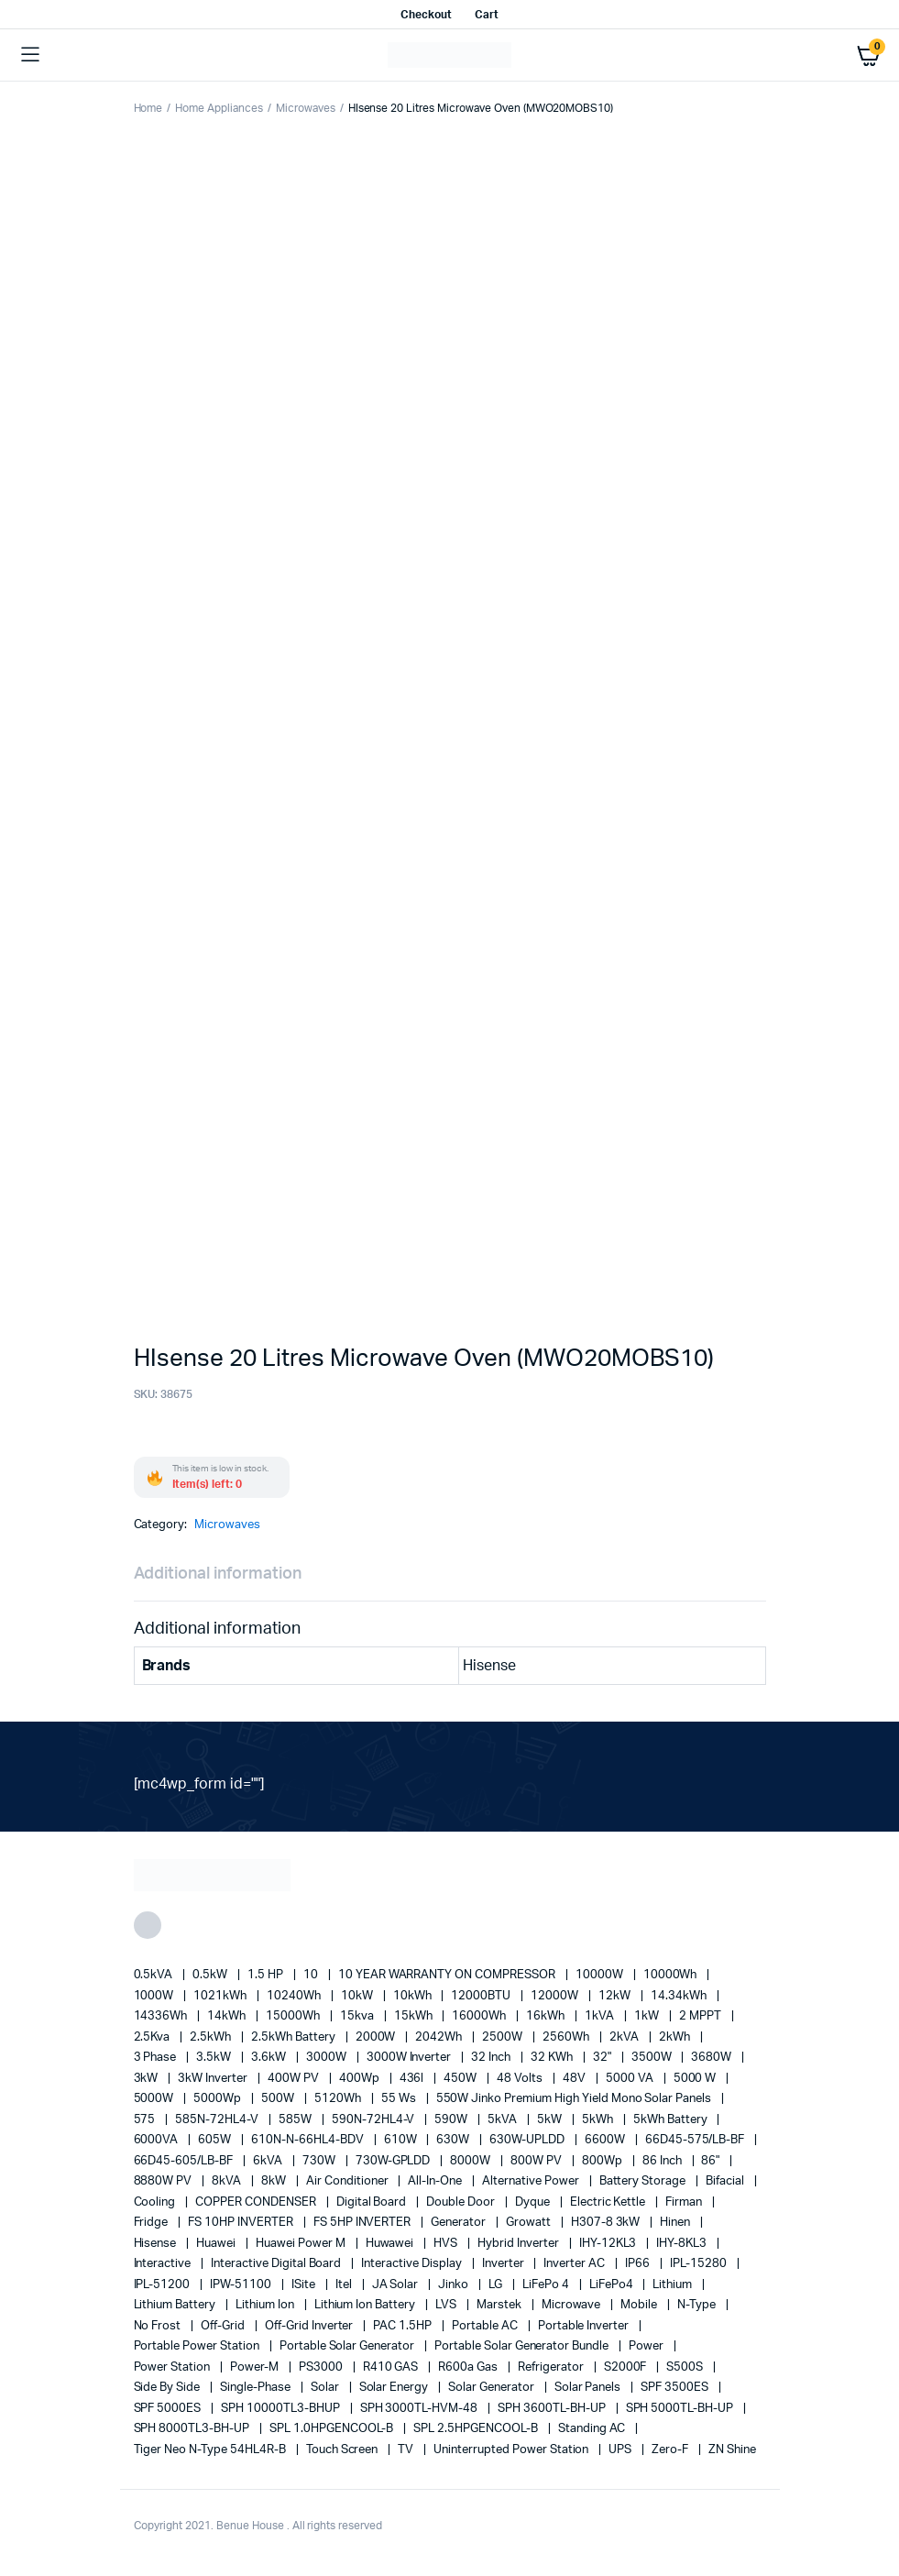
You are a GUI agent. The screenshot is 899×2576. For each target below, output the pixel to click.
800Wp (603, 2161)
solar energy (395, 2388)
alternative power (531, 2181)
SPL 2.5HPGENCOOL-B (476, 2429)
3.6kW (270, 2058)
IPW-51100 (242, 2285)
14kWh (227, 2016)
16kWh (546, 2016)
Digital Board (373, 2202)
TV (407, 2450)
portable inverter (584, 2326)
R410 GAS (392, 2367)
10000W (601, 1975)
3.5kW (215, 2058)
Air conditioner (348, 2181)
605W (216, 2140)
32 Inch (492, 2058)
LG (496, 2285)
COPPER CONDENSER (257, 2202)
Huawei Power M (302, 2244)
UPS (621, 2450)
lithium (673, 2285)
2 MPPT (701, 2016)
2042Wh (440, 2037)
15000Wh (294, 2016)
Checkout (426, 14)
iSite (304, 2285)
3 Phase (157, 2058)
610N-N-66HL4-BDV (309, 2140)
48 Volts (521, 2079)
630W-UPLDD (528, 2140)
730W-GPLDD (394, 2161)
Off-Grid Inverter (310, 2326)
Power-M (255, 2367)
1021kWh (221, 1996)
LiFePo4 (612, 2285)
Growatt (530, 2223)
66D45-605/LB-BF (185, 2161)
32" (603, 2058)
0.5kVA (155, 1975)
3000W (327, 2058)
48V (575, 2079)
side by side (168, 2388)
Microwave (573, 2305)
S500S (686, 2367)
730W (320, 2161)
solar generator (492, 2388)
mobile (640, 2305)
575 (146, 2120)
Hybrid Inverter (519, 2244)
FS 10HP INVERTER (242, 2223)
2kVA (625, 2037)
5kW (551, 2120)
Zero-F (671, 2450)
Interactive (164, 2264)
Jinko (454, 2285)
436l (413, 2079)
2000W (377, 2037)
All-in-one (436, 2181)
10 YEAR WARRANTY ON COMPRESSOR (448, 1975)
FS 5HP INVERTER (363, 2223)
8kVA (228, 2181)
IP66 (638, 2264)
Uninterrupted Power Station (512, 2450)
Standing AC (593, 2429)
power (647, 2346)
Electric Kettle (609, 2202)
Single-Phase (256, 2388)
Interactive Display (412, 2264)
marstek (500, 2305)
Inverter (504, 2264)
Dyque (534, 2202)
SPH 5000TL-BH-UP (681, 2409)
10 (312, 1975)
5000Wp (218, 2099)
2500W (503, 2037)
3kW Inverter (214, 2079)
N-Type (697, 2305)
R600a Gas (469, 2367)
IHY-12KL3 (609, 2244)
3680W (712, 2058)
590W (452, 2120)
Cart (487, 14)
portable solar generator (348, 2346)
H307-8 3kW (607, 2223)
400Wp (360, 2079)
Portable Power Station (198, 2346)
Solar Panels (589, 2388)
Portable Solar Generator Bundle (522, 2346)
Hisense (157, 2244)
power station (174, 2367)
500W (279, 2099)
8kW (275, 2181)
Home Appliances (219, 108)
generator (459, 2223)
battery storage (644, 2181)
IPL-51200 (163, 2285)
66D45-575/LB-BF (696, 2140)
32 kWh (553, 2058)
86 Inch (663, 2161)
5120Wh (339, 2099)
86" (711, 2161)
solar (326, 2388)
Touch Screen (343, 2450)
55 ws (400, 2099)
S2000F (627, 2367)
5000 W (696, 2079)
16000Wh (480, 2016)
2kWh (676, 2037)
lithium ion (266, 2305)
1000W (155, 1996)
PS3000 (322, 2367)
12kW (615, 1996)
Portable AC (486, 2326)
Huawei (217, 2244)
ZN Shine (732, 2450)
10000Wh (671, 1975)
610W (402, 2140)
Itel (345, 2285)
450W (461, 2079)
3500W (652, 2058)
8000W (471, 2161)
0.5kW (211, 1975)
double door (462, 2202)
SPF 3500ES (676, 2388)
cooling (156, 2202)
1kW (648, 2016)
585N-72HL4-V (218, 2120)
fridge (152, 2223)
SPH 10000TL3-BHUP (281, 2409)
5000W (155, 2099)
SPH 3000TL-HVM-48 (420, 2409)
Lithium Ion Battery (366, 2305)
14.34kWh (680, 1996)
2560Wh (567, 2037)
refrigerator (552, 2367)
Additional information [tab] (217, 1574)
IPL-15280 (699, 2264)
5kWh (599, 2120)
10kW (358, 1996)
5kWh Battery (671, 2120)
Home (148, 108)
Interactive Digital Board (277, 2264)
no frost (159, 2326)
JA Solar (397, 2285)
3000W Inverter (411, 2058)
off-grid (224, 2326)
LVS (447, 2305)
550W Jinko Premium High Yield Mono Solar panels (575, 2099)
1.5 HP (266, 1975)
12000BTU (482, 1996)
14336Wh (162, 2016)
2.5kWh (212, 2037)
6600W (606, 2140)
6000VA (157, 2140)
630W (454, 2140)
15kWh (414, 2016)
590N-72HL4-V (375, 2120)
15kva (358, 2016)
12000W (556, 1996)
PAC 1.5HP (403, 2326)
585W (296, 2120)
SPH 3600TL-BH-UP (553, 2409)
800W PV (537, 2161)
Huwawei (391, 2244)
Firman (685, 2202)
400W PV (295, 2079)
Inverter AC (575, 2264)
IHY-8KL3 (682, 2244)
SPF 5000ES (169, 2409)
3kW (147, 2079)
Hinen (676, 2223)
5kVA (504, 2120)
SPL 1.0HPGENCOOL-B (332, 2429)
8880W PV (164, 2181)
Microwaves (305, 108)
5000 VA (631, 2079)
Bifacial (726, 2181)
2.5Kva (153, 2037)
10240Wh (295, 1996)
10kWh (413, 1996)
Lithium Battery (176, 2305)
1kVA (601, 2016)
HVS (446, 2244)
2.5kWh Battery (294, 2037)
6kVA (269, 2161)
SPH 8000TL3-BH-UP (193, 2429)
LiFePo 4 (547, 2285)
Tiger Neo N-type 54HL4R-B (211, 2450)
